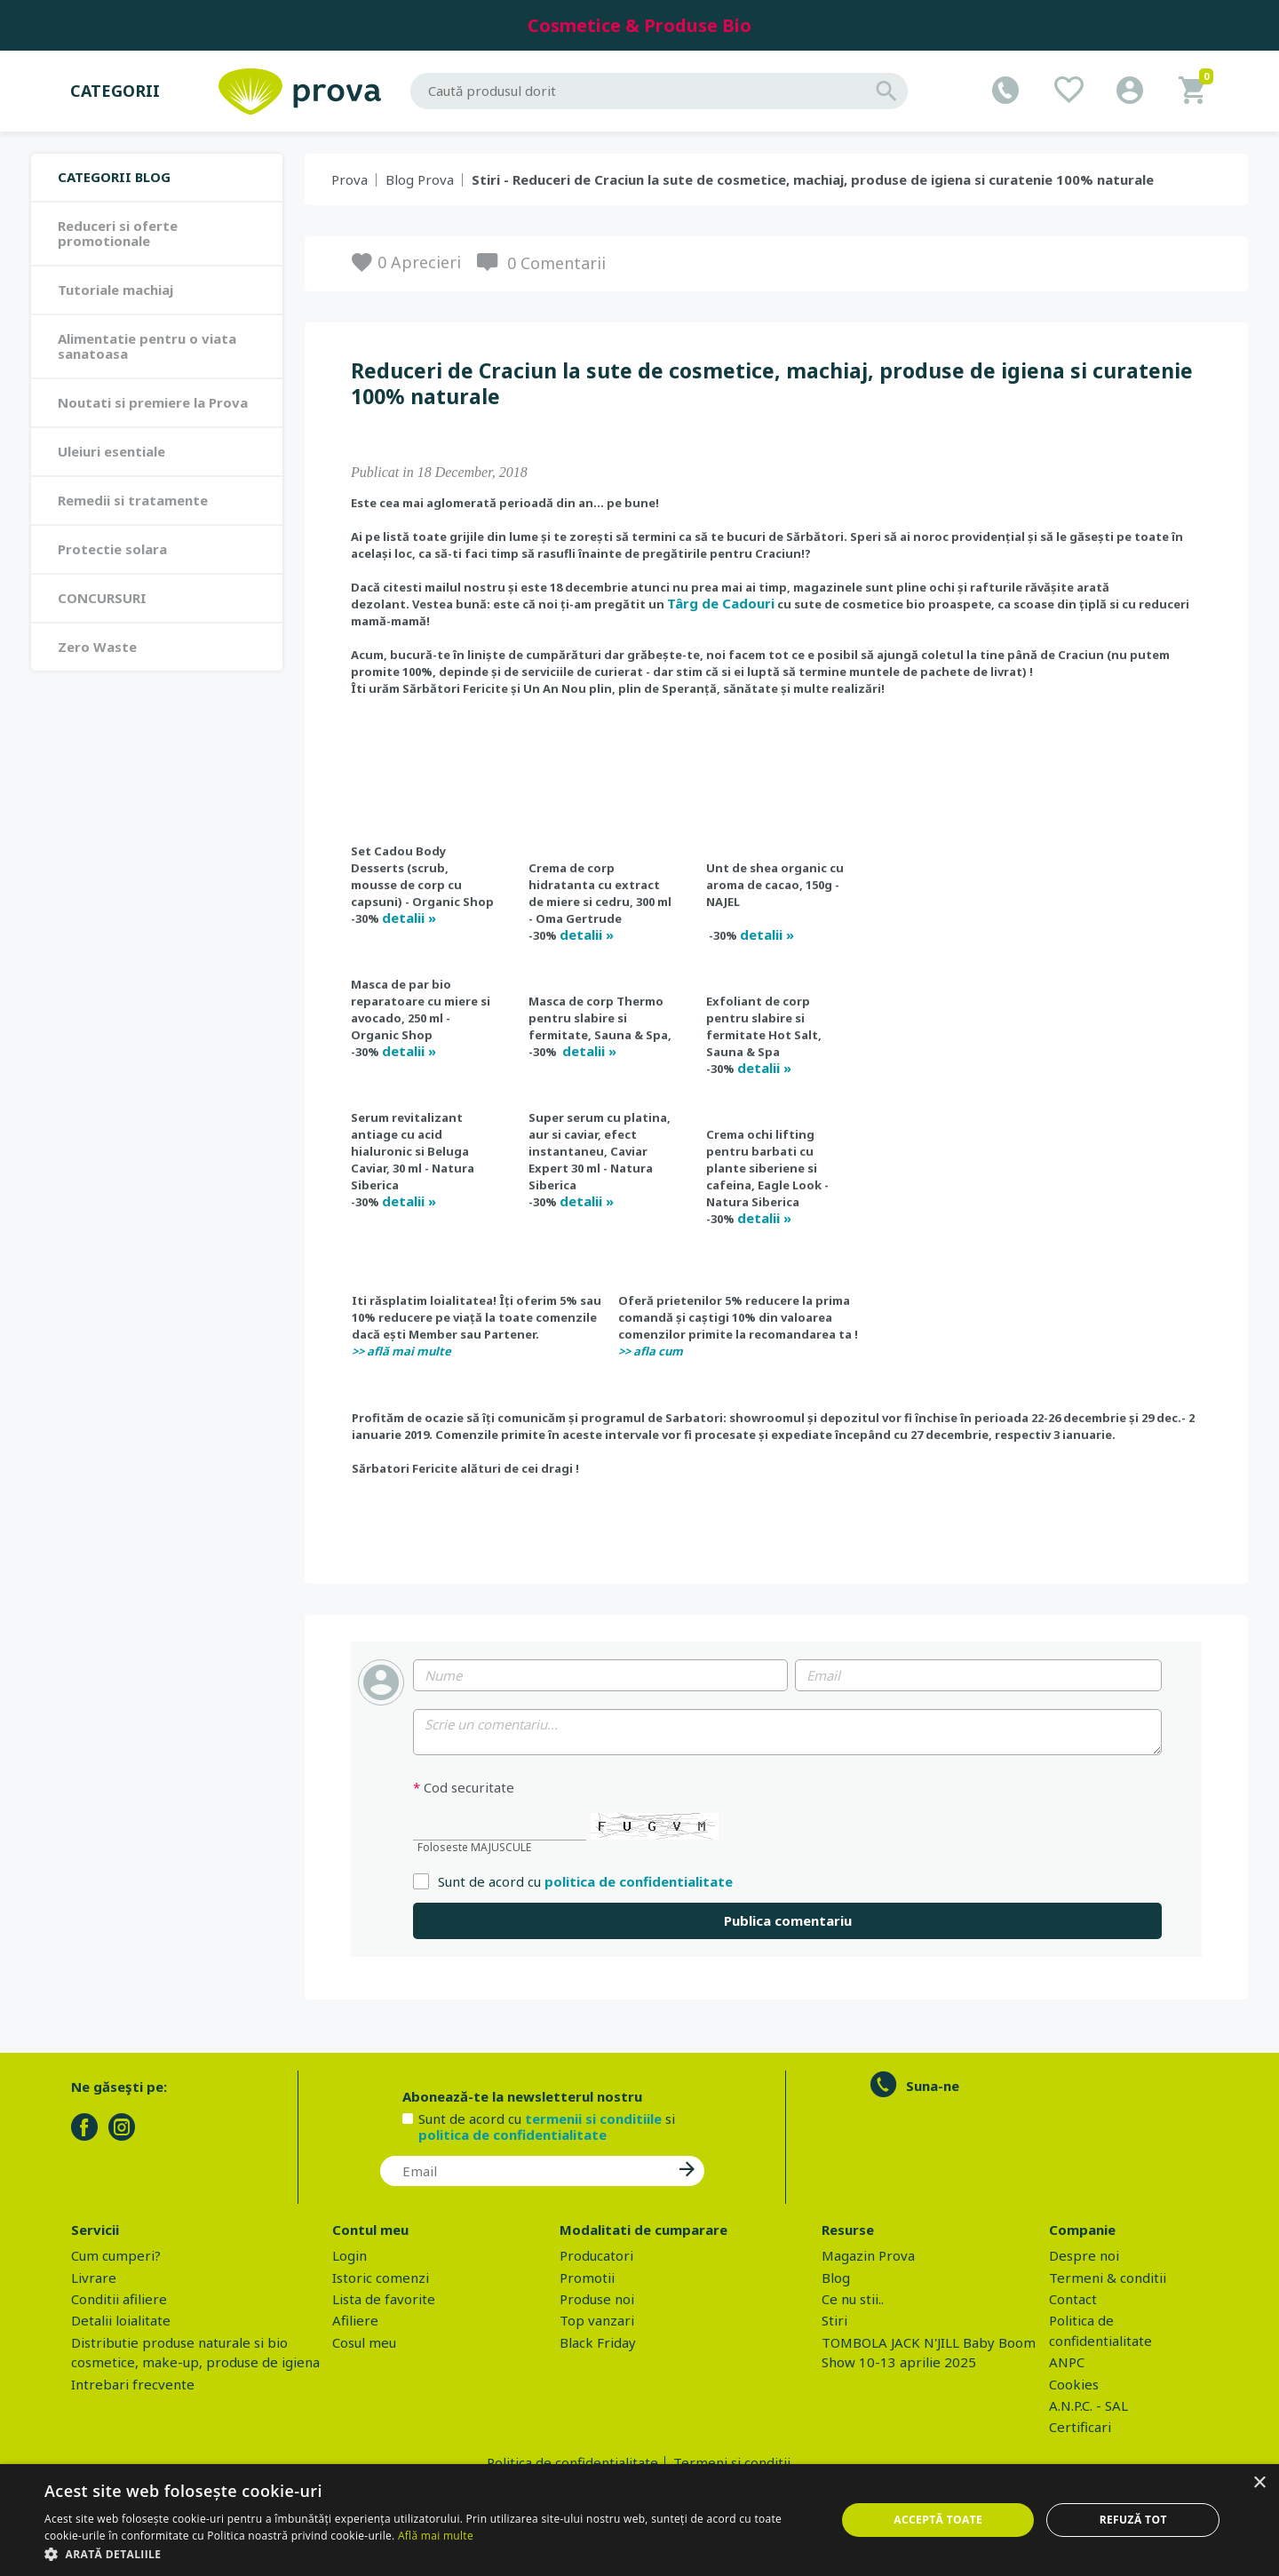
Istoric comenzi (380, 2277)
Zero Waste (97, 647)
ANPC (1066, 2362)
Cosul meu (364, 2342)
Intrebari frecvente (133, 2384)
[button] (428, 2554)
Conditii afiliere (119, 2299)
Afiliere (355, 2320)
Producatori (596, 2255)
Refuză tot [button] (1133, 2519)
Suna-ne (932, 2086)
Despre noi (1084, 2255)
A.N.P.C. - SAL (1088, 2405)
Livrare (93, 2277)
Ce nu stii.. (853, 2299)
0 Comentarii (556, 263)
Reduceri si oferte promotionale (118, 233)
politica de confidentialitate (638, 1881)
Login (349, 2255)
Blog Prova (419, 179)
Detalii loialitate (121, 2320)
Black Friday (598, 2342)
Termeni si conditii (731, 2462)
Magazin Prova (868, 2255)
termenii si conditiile (593, 2118)
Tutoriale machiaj (115, 289)
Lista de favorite (383, 2299)
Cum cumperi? (116, 2255)
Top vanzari (597, 2320)
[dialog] (639, 2520)
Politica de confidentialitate (572, 2462)
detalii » (409, 917)
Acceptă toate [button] (938, 2519)
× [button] (1259, 2483)
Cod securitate (463, 1787)
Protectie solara (112, 549)
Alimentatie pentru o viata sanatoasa (147, 346)
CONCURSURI (102, 598)
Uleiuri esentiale (111, 451)
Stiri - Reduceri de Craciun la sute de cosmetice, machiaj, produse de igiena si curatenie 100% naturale (813, 179)
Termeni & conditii (1107, 2277)
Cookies (1074, 2384)
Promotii (587, 2277)
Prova (349, 179)
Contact (1073, 2299)
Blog (836, 2277)
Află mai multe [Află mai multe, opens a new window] (435, 2535)
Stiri (834, 2320)
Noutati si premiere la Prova (153, 402)
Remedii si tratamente (133, 500)
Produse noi (597, 2299)
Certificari (1080, 2427)
